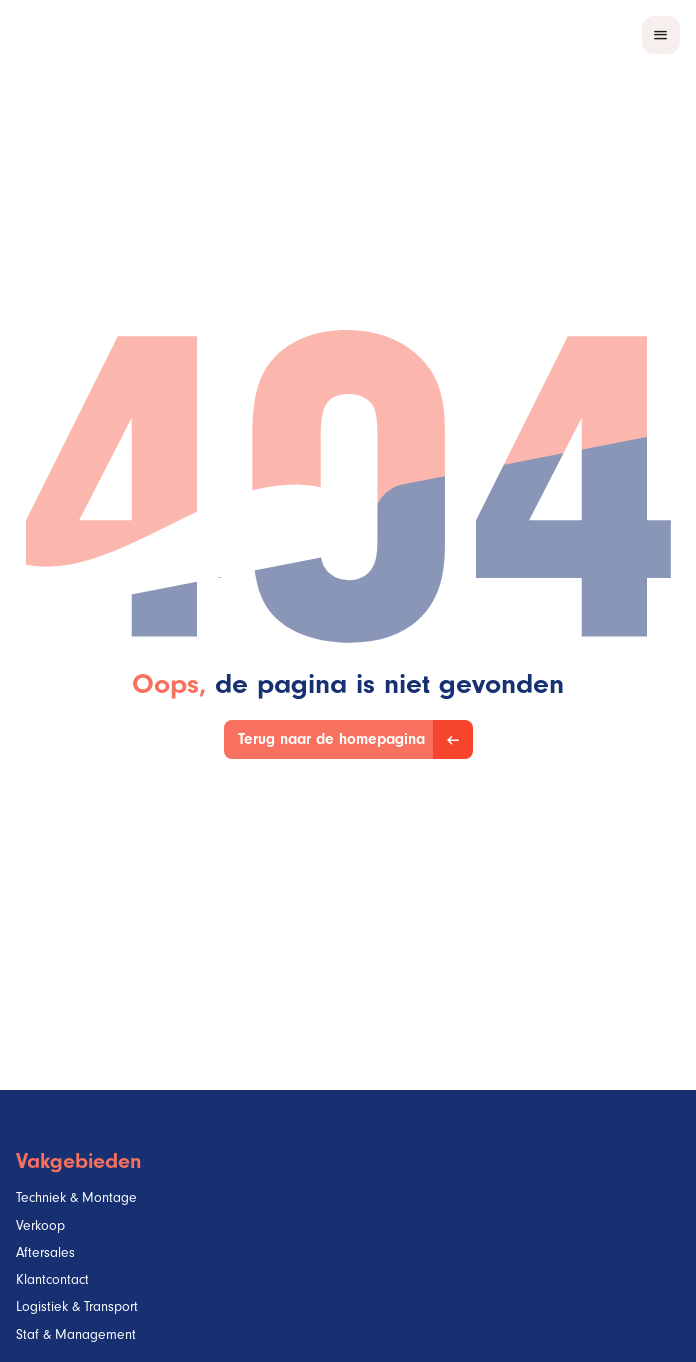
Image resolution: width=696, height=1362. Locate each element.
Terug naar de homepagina (331, 741)
